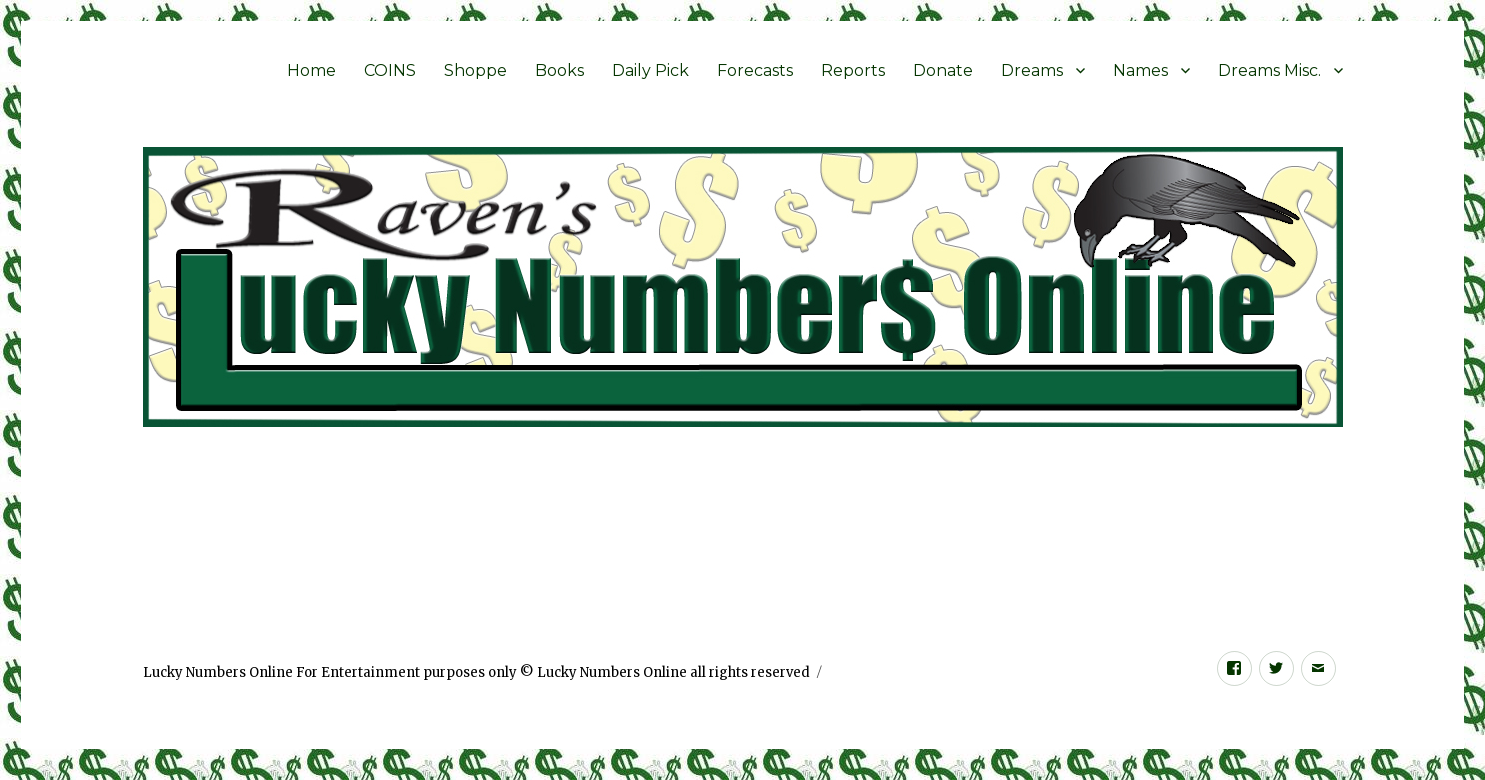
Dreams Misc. (1269, 70)
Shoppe (475, 70)
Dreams (1032, 70)
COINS (390, 70)
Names (1140, 70)
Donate (943, 70)
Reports (853, 70)
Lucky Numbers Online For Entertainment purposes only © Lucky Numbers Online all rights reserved (476, 672)
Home (311, 70)
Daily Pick (650, 70)
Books (559, 70)
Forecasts (755, 70)
